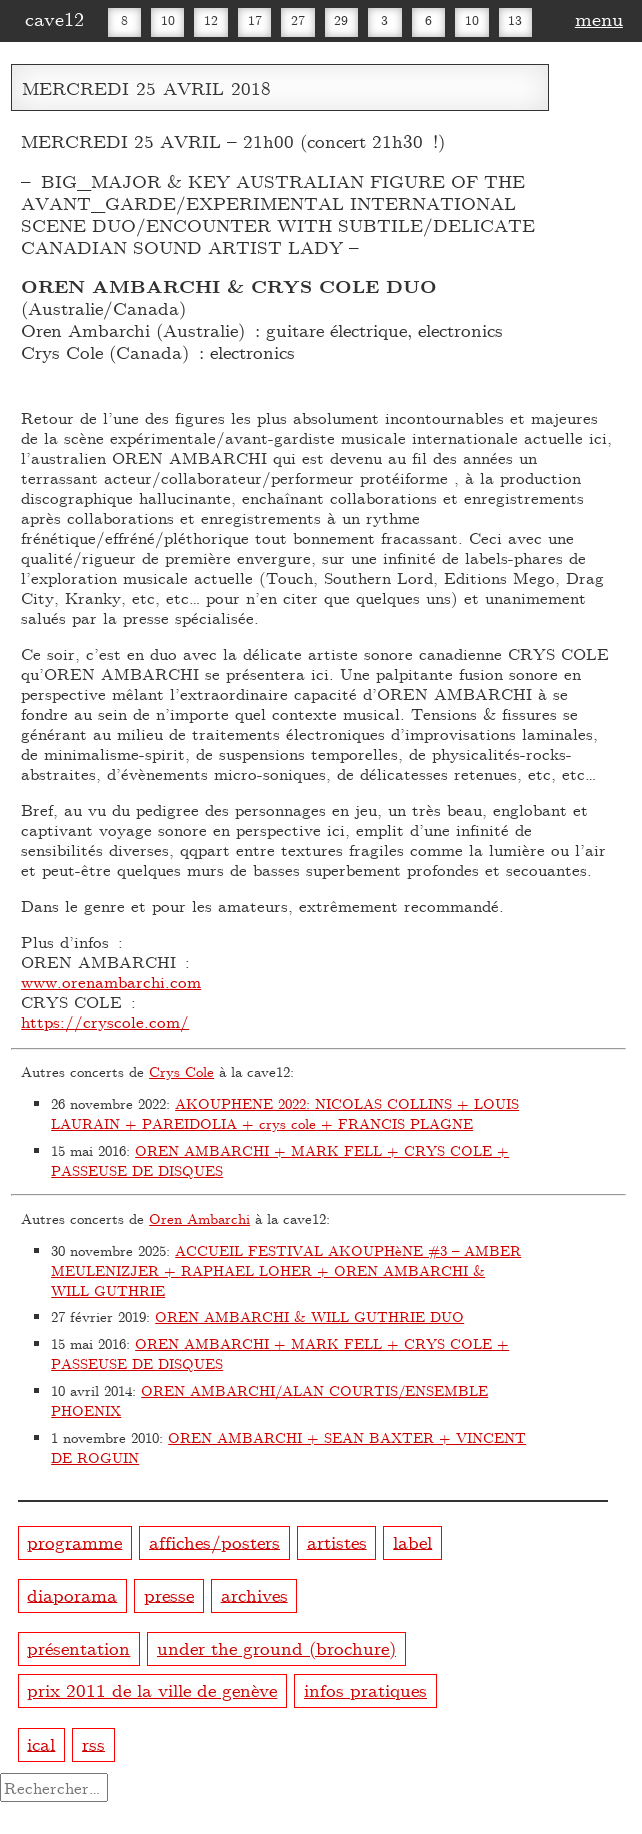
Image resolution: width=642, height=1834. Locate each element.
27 (298, 20)
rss (93, 1742)
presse (169, 1593)
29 (341, 20)
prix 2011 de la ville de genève (152, 1689)
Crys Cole (181, 1071)
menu (599, 18)
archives (254, 1593)
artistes (337, 1540)
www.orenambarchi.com (111, 981)
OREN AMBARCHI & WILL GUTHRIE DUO (309, 1316)
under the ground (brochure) (276, 1647)
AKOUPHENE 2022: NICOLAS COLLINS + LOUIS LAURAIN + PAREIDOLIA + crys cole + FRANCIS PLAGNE (285, 1113)
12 (211, 20)
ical (41, 1742)
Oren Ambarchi (199, 1218)
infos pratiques (365, 1689)
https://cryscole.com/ (105, 1021)
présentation (78, 1647)
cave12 (54, 18)
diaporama (72, 1593)
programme (74, 1540)
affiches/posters (214, 1540)
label (412, 1540)
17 (255, 20)
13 (515, 20)
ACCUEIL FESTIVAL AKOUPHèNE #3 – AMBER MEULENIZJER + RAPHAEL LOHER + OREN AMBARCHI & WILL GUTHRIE (286, 1270)
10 (168, 20)
